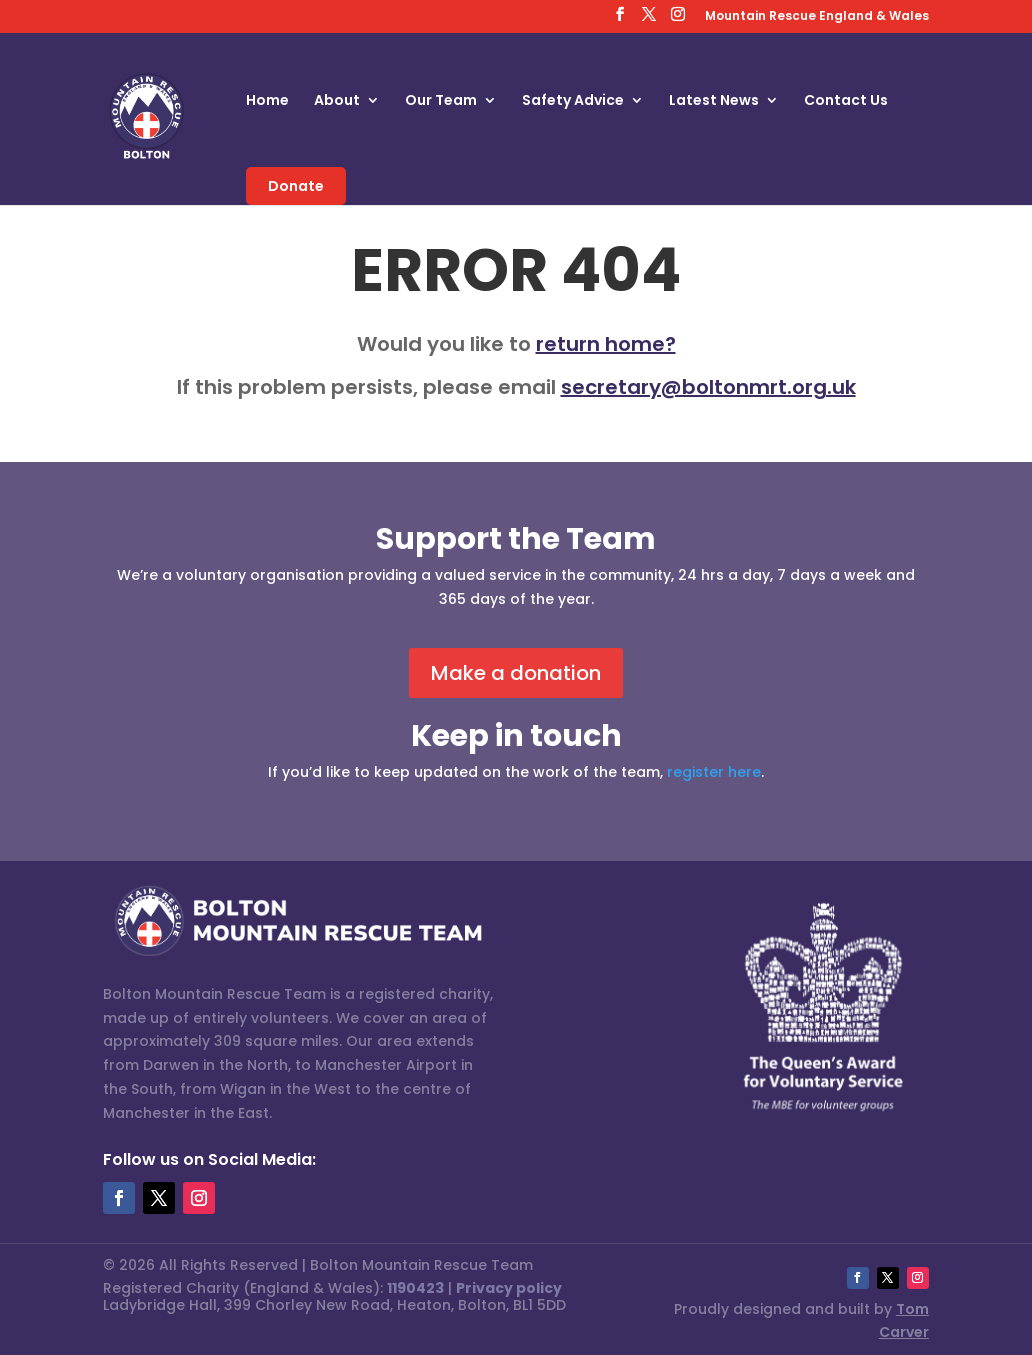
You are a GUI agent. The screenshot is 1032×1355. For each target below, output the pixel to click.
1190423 (415, 1288)
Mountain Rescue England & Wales (817, 17)
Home (267, 101)
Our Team (441, 101)
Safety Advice (573, 101)
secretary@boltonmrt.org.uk (708, 387)
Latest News (714, 101)
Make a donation (516, 673)
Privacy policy (509, 1288)
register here (714, 772)
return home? (606, 344)
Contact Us (846, 101)
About (337, 101)
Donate (296, 186)
